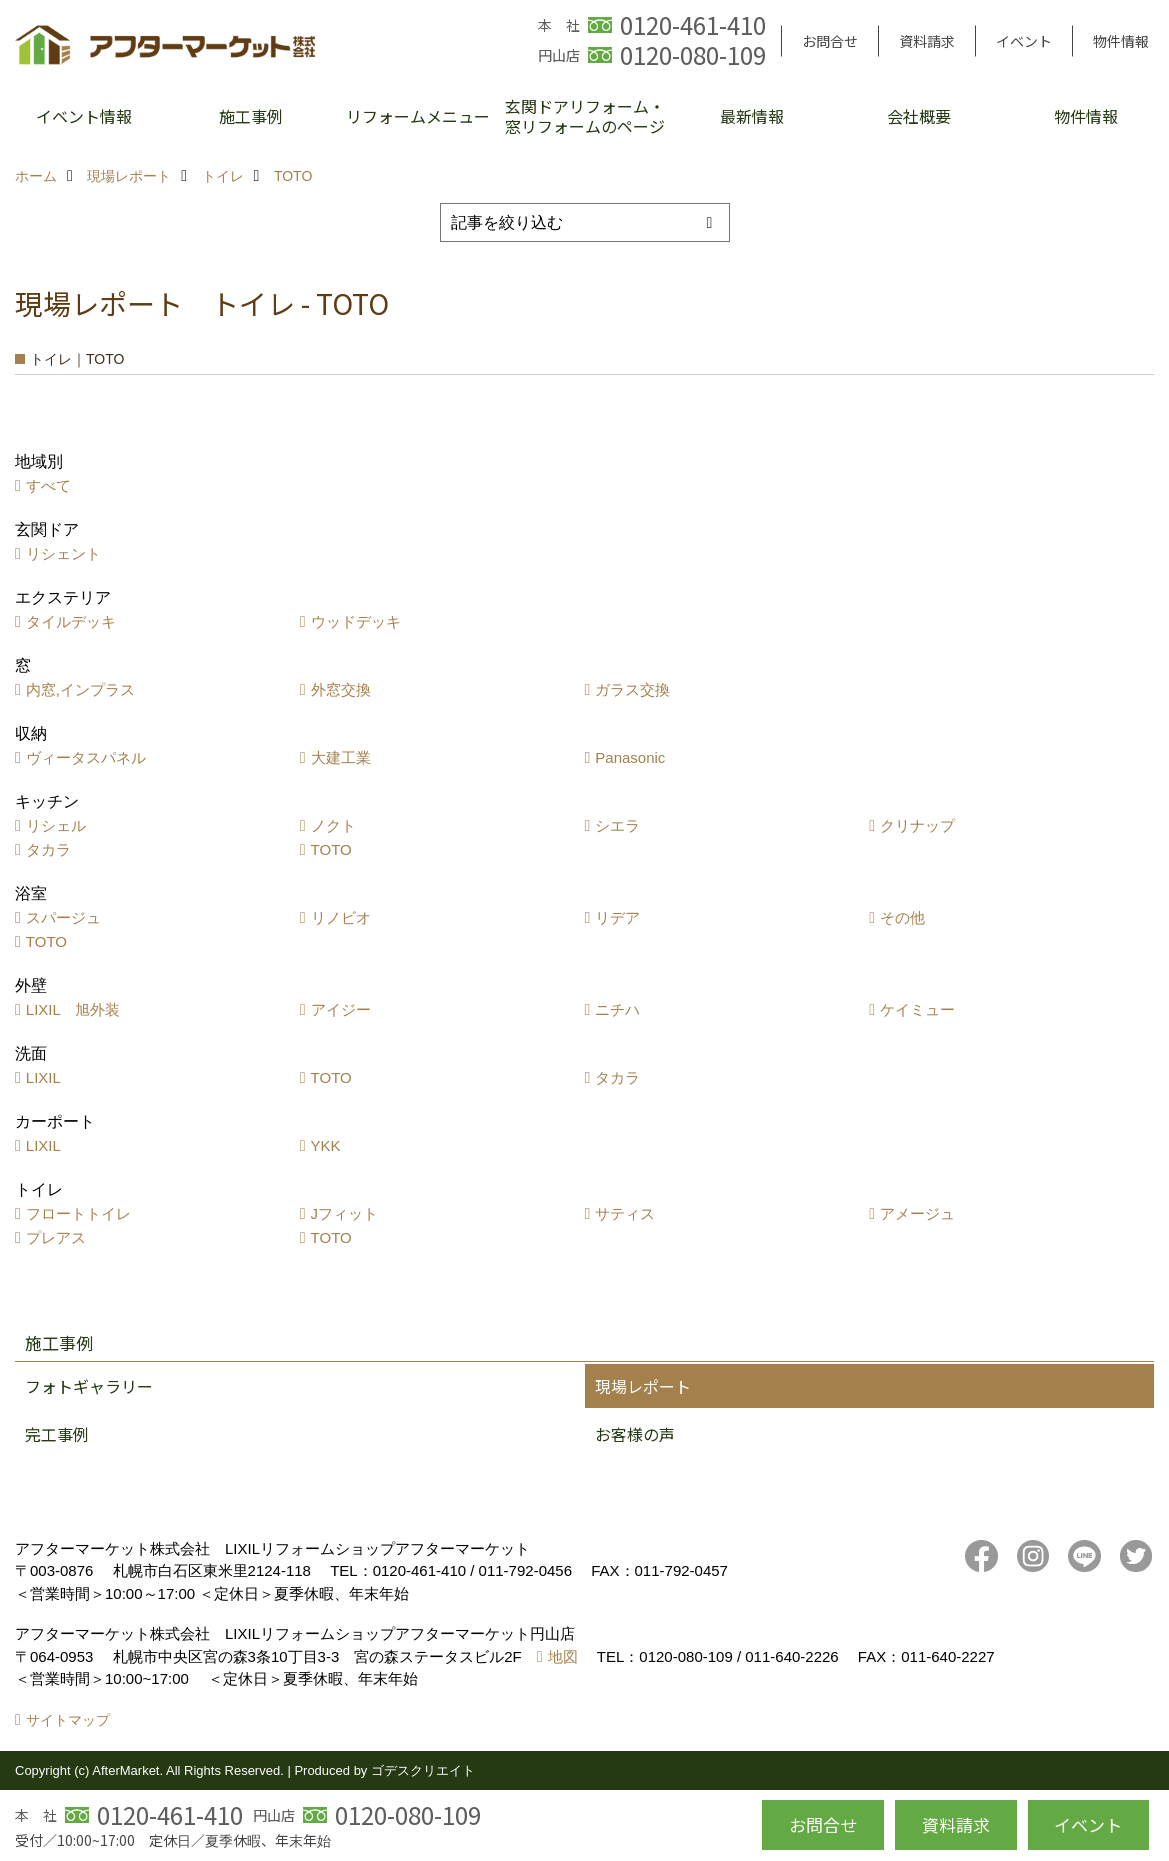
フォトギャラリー (89, 1386)
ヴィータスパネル (86, 757)
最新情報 (752, 116)
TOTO (331, 849)
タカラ (48, 849)
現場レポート (643, 1386)
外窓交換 (341, 689)
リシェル (56, 825)
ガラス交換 (632, 689)
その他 (902, 917)
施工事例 (251, 116)
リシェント (63, 553)
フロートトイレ (78, 1213)
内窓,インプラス (80, 689)
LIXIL (43, 1077)
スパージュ (63, 917)
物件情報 (1121, 41)
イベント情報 (84, 116)
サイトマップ (68, 1720)
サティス (625, 1213)
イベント (1024, 41)
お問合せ (830, 41)
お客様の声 (635, 1434)
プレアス (56, 1237)
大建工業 (341, 757)
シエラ (617, 825)
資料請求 (927, 41)
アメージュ (917, 1213)
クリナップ (917, 825)
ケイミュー (917, 1009)
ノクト (333, 825)
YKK (326, 1145)
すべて (48, 485)
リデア (617, 917)
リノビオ (341, 917)
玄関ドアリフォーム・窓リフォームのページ (585, 116)
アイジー (341, 1009)
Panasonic (630, 757)
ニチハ (617, 1009)
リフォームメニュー (418, 116)
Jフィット (345, 1213)
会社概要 (919, 116)
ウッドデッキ (356, 621)
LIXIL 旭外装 (73, 1009)
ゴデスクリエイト (423, 1770)
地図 (563, 1656)
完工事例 (57, 1434)
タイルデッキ (71, 621)
